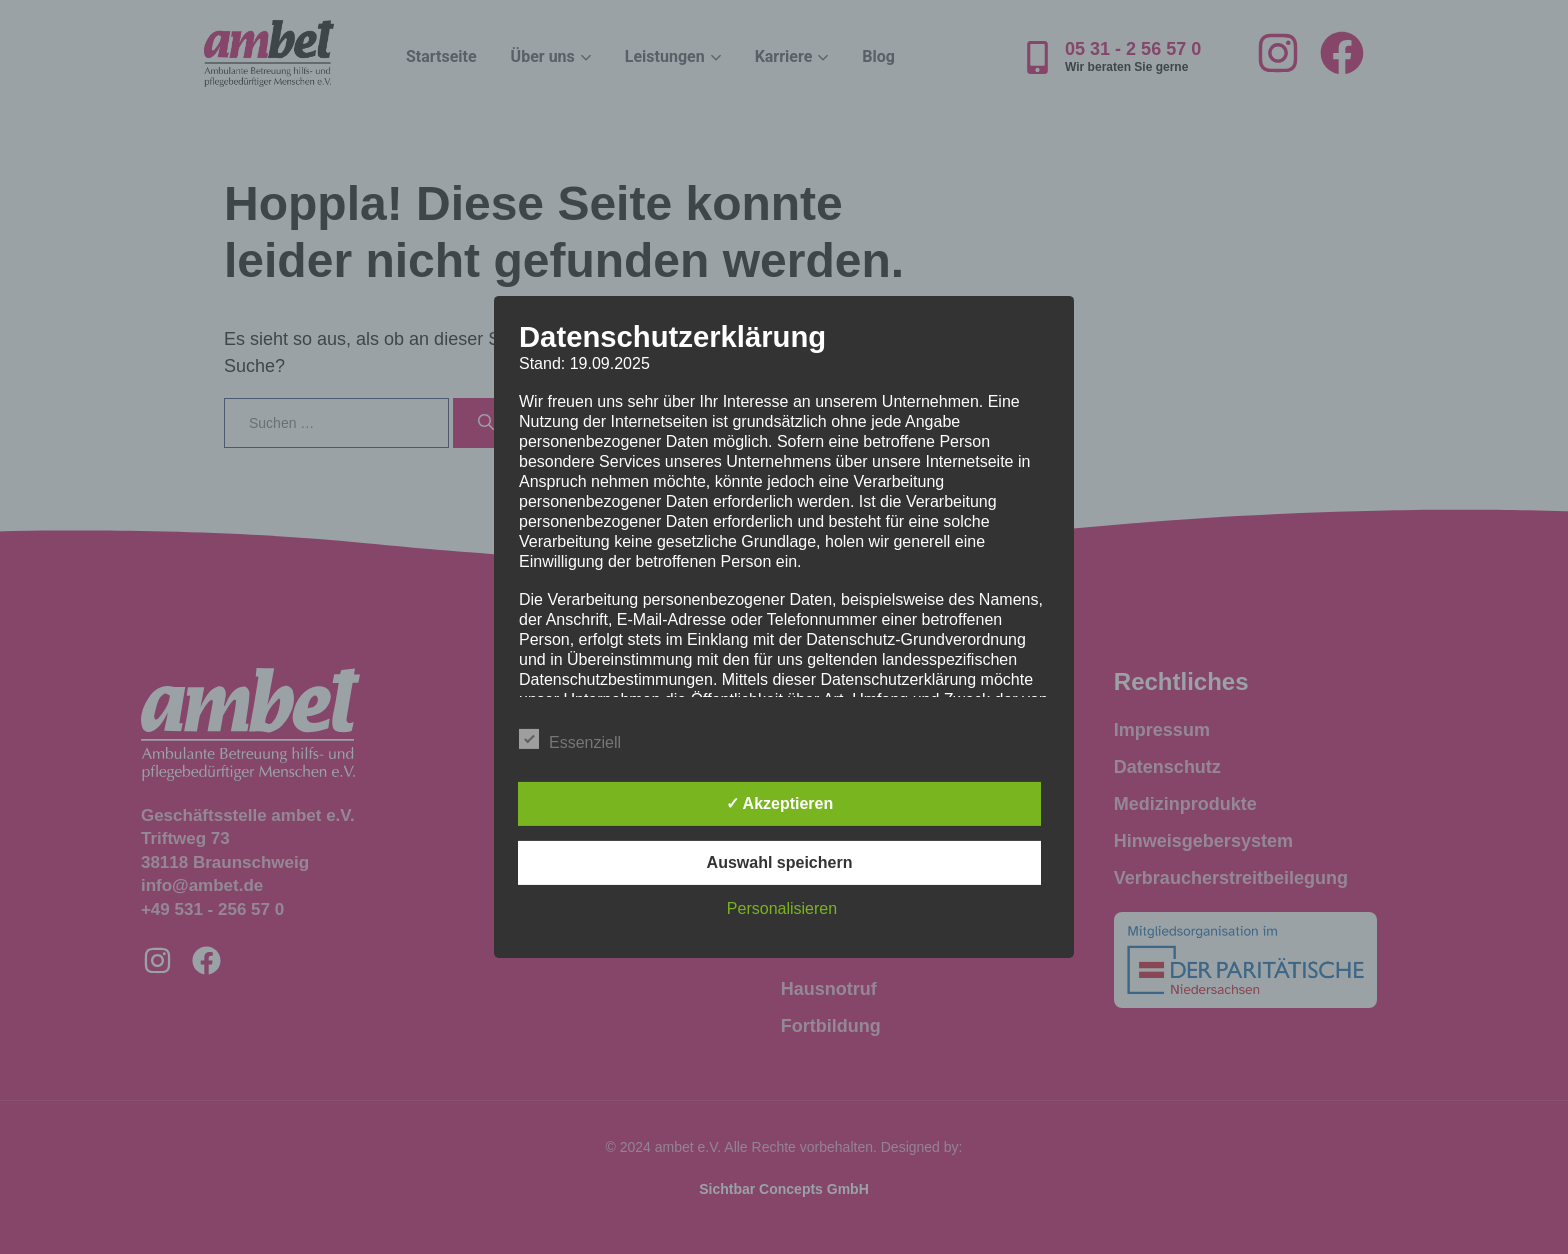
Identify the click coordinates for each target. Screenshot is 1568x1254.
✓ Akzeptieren (780, 803)
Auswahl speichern (780, 862)
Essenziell (570, 739)
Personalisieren (782, 908)
